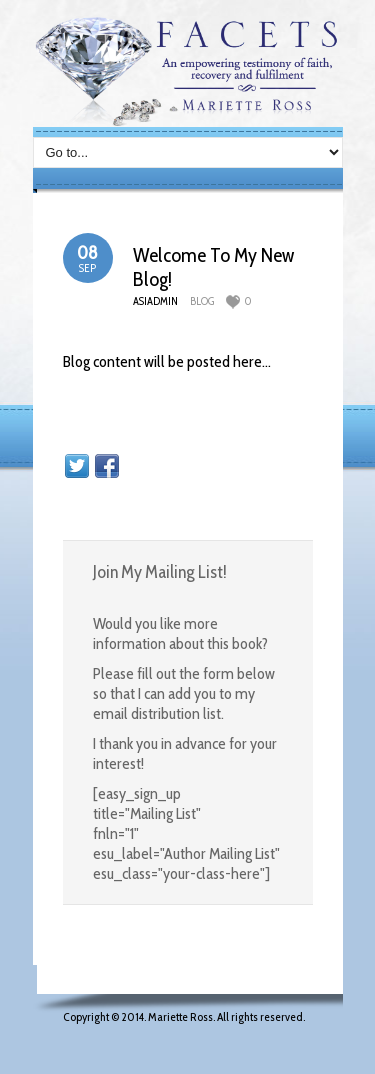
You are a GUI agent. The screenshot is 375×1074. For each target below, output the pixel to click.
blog (202, 301)
